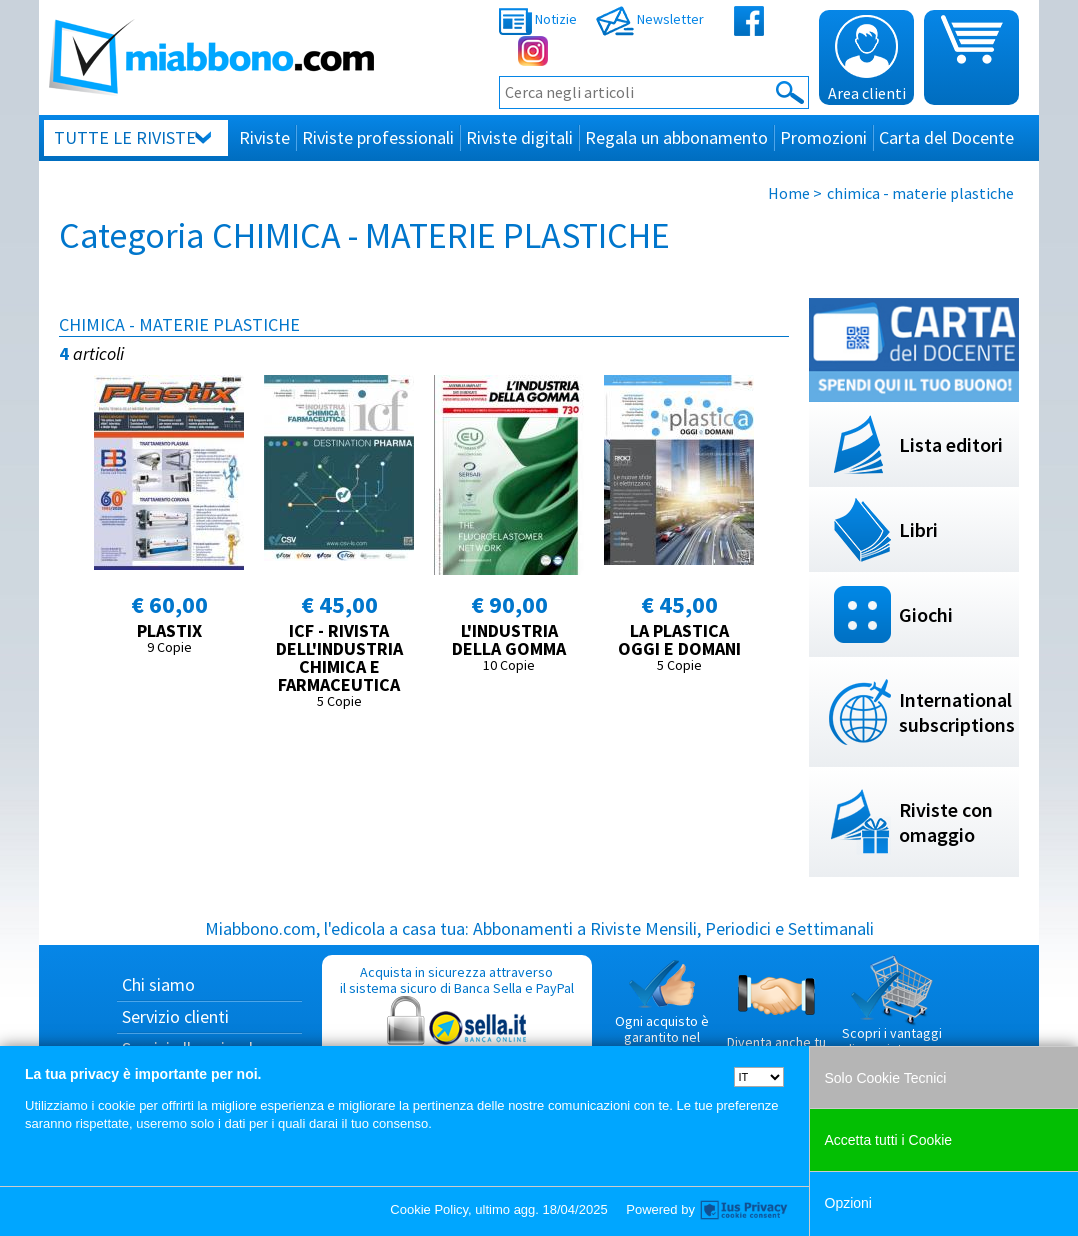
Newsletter (650, 19)
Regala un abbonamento (676, 137)
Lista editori (951, 444)
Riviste (264, 137)
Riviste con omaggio (946, 822)
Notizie (538, 19)
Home (789, 193)
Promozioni (823, 137)
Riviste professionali (378, 137)
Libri (918, 529)
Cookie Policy (429, 1209)
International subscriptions (957, 712)
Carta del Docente (946, 137)
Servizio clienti (175, 1016)
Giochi (926, 614)
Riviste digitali (519, 137)
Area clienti (867, 59)
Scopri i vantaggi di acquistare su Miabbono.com (892, 1014)
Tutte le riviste (125, 137)
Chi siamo (158, 984)
